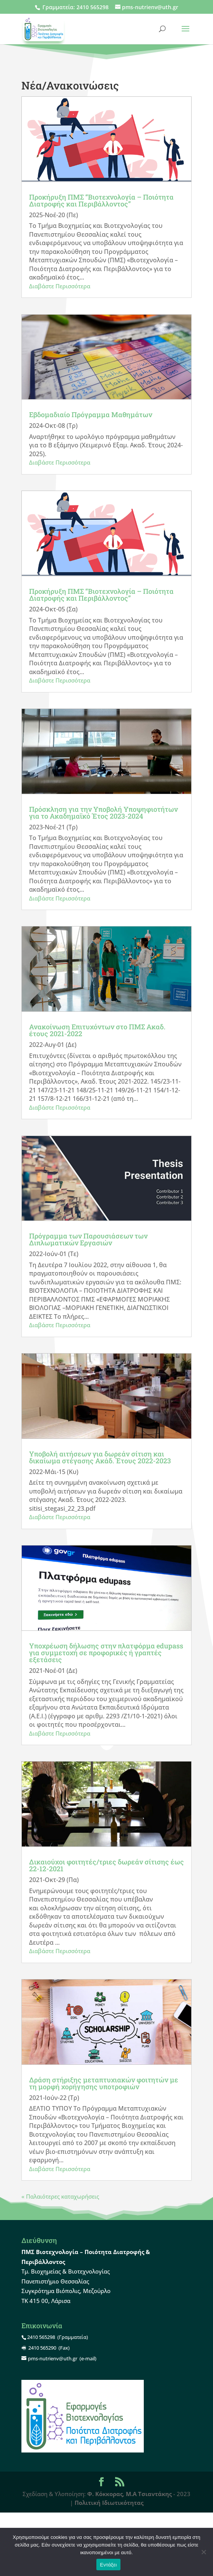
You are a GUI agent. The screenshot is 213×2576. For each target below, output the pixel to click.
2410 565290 (42, 2347)
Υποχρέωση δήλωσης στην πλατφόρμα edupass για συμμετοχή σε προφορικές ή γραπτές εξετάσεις (106, 1652)
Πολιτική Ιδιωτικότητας (109, 2502)
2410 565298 (92, 7)
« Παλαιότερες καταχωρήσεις (60, 2196)
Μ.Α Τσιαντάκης (149, 2494)
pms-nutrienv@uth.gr (52, 2358)
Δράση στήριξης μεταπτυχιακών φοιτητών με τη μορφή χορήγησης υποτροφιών (103, 2083)
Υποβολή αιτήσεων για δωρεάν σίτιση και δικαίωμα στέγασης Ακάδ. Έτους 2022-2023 (100, 1457)
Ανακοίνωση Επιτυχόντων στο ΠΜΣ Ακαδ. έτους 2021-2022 (97, 1030)
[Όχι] (203, 2552)
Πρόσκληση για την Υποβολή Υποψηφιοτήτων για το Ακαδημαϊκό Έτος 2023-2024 (103, 812)
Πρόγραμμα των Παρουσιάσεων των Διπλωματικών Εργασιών (88, 1239)
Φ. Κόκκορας (105, 2494)
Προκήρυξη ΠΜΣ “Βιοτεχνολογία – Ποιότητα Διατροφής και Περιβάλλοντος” (101, 200)
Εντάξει (108, 2565)
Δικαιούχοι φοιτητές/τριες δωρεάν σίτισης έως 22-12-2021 (106, 1865)
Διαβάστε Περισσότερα (59, 286)
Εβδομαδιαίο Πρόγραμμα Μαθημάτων (90, 414)
